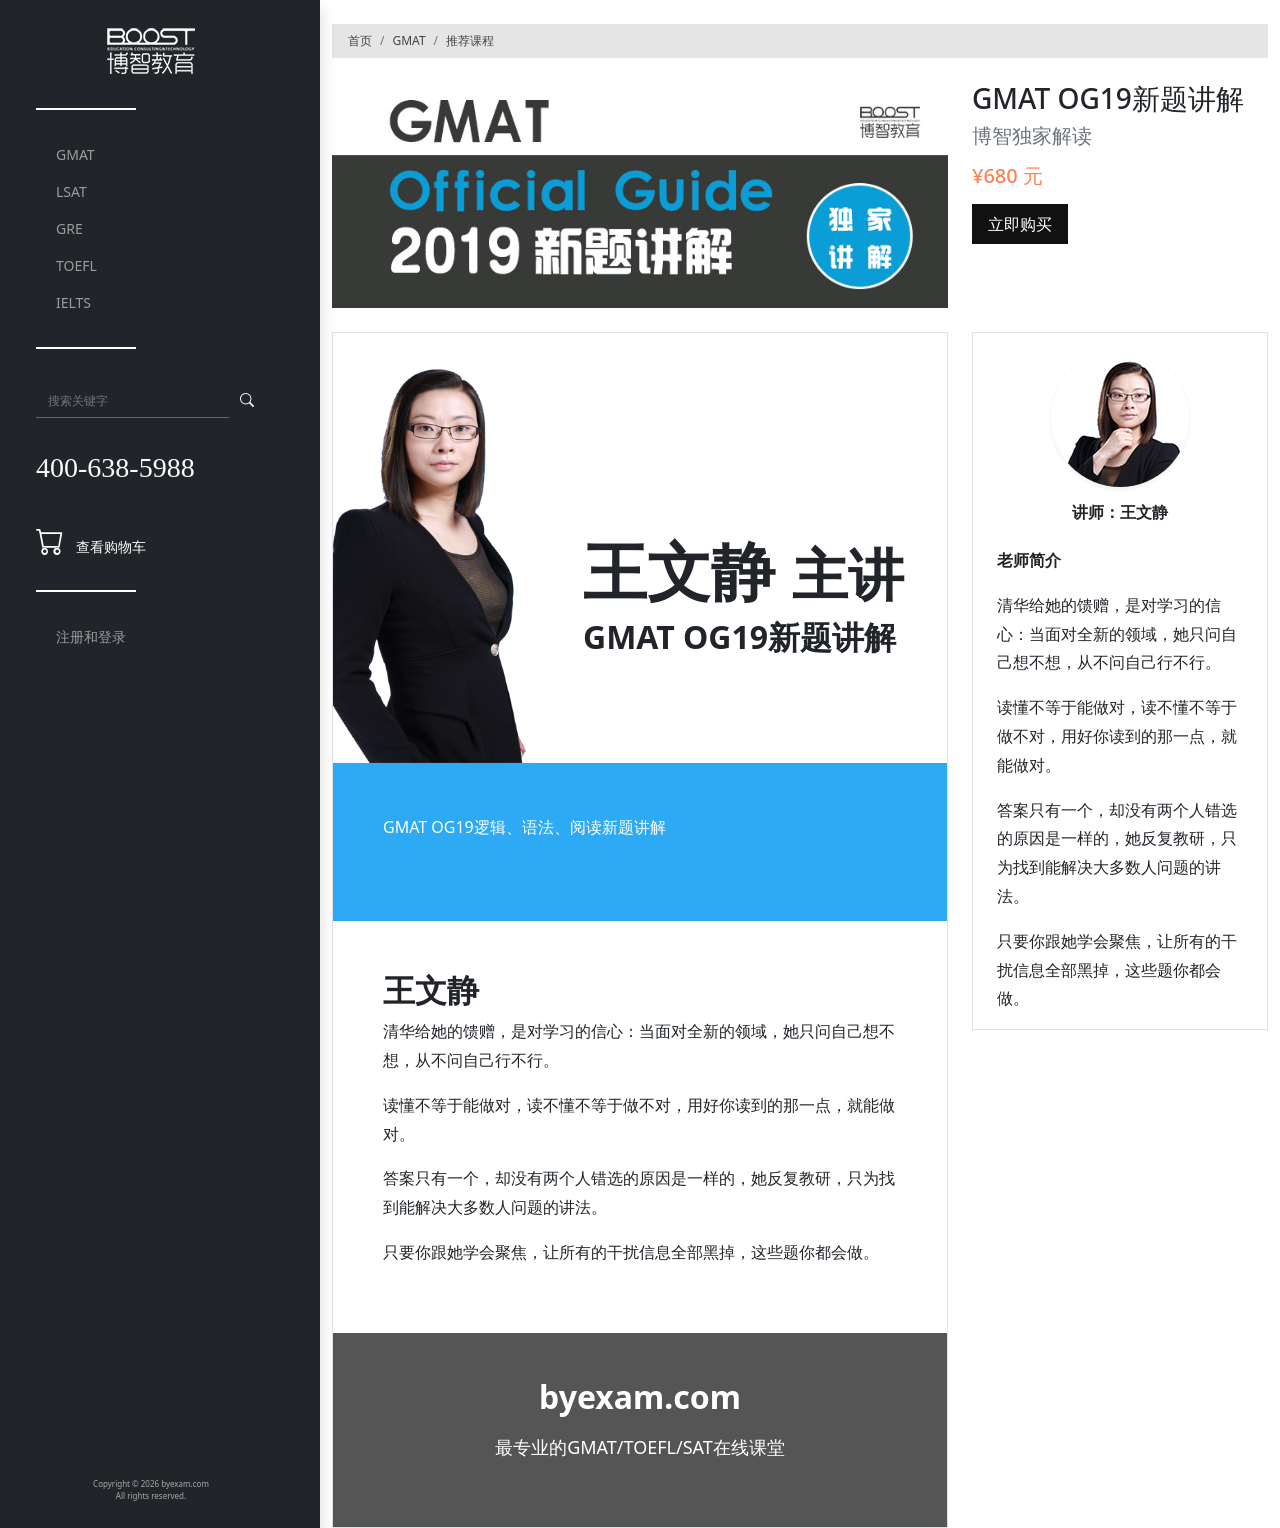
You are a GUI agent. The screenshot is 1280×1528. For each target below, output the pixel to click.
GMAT (75, 154)
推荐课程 (470, 40)
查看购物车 (111, 546)
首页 (360, 40)
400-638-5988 (115, 467)
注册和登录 (91, 636)
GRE (69, 228)
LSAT (71, 191)
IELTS (73, 302)
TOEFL (76, 265)
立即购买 (1020, 224)
